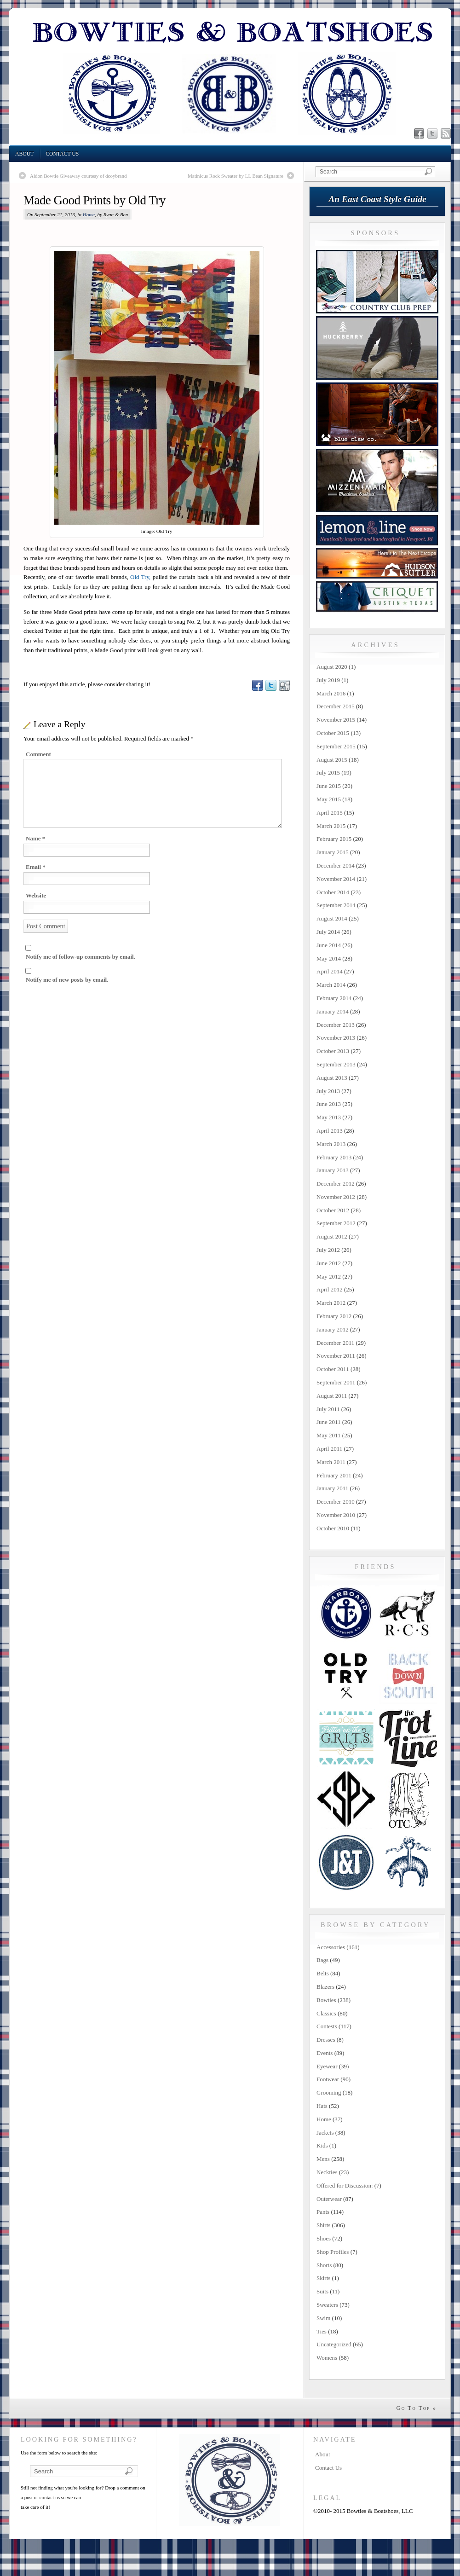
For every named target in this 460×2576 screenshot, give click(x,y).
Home (89, 214)
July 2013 (328, 1091)
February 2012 (333, 1316)
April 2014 (329, 971)
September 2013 (336, 1064)
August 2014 (331, 918)
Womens (326, 2357)
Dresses (325, 2039)
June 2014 (328, 945)
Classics (326, 2013)
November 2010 (335, 1514)
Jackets (325, 2132)
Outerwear (329, 2198)
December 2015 (335, 706)
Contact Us (62, 154)
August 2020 (331, 666)
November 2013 (335, 1037)
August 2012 (331, 1236)
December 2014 (335, 865)
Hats (322, 2105)
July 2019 (328, 680)
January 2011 (332, 1488)
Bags (322, 1960)
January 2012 (332, 1329)
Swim (323, 2318)
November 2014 (335, 878)
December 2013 (335, 1024)
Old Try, (140, 576)
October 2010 (332, 1528)
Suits (322, 2291)
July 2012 (328, 1249)
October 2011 (332, 1369)
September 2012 (336, 1223)
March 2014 (330, 984)
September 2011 (335, 1382)
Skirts (323, 2278)
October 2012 (332, 1210)
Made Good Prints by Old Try (94, 200)
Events (324, 2052)
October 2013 (332, 1051)
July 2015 (328, 772)
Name (35, 838)
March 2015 (330, 825)
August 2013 (331, 1077)
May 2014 (328, 958)
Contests (326, 2026)
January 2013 (332, 1170)
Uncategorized (333, 2344)
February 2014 (333, 998)
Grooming (328, 2092)
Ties (321, 2331)
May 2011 (328, 1435)
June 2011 (328, 1421)
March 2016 (330, 693)
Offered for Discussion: (344, 2185)
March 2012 (330, 1302)
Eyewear (326, 2066)
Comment (38, 754)
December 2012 (335, 1183)
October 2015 (332, 732)
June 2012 (328, 1263)
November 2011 (335, 1355)
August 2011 (331, 1395)
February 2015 (333, 838)
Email (36, 866)
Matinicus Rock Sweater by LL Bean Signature (235, 176)
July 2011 (327, 1409)
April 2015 (329, 812)
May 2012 (328, 1276)
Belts (322, 1973)
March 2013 (330, 1143)
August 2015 (331, 759)
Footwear (327, 2079)
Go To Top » (416, 2407)
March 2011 (330, 1462)
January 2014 (332, 1011)
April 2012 (329, 1289)
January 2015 (332, 852)
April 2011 (329, 1448)
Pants (322, 2211)
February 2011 (333, 1475)
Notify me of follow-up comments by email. (80, 956)
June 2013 (328, 1103)
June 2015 (328, 785)
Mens (323, 2158)
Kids (322, 2145)
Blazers (325, 1986)
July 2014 (328, 931)
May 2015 (328, 799)
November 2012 (335, 1196)
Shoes (323, 2238)
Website (36, 895)
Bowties (326, 2000)
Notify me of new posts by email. (67, 979)
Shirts (323, 2225)
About (24, 154)
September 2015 (336, 746)
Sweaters (327, 2304)
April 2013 (329, 1130)
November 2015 (335, 719)
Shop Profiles (332, 2251)
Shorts (324, 2265)
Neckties (326, 2172)
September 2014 (336, 905)
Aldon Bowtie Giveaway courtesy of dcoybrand (78, 176)
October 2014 (332, 892)
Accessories (330, 1947)
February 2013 (333, 1157)
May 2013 (328, 1117)
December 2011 (335, 1342)
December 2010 (335, 1501)
